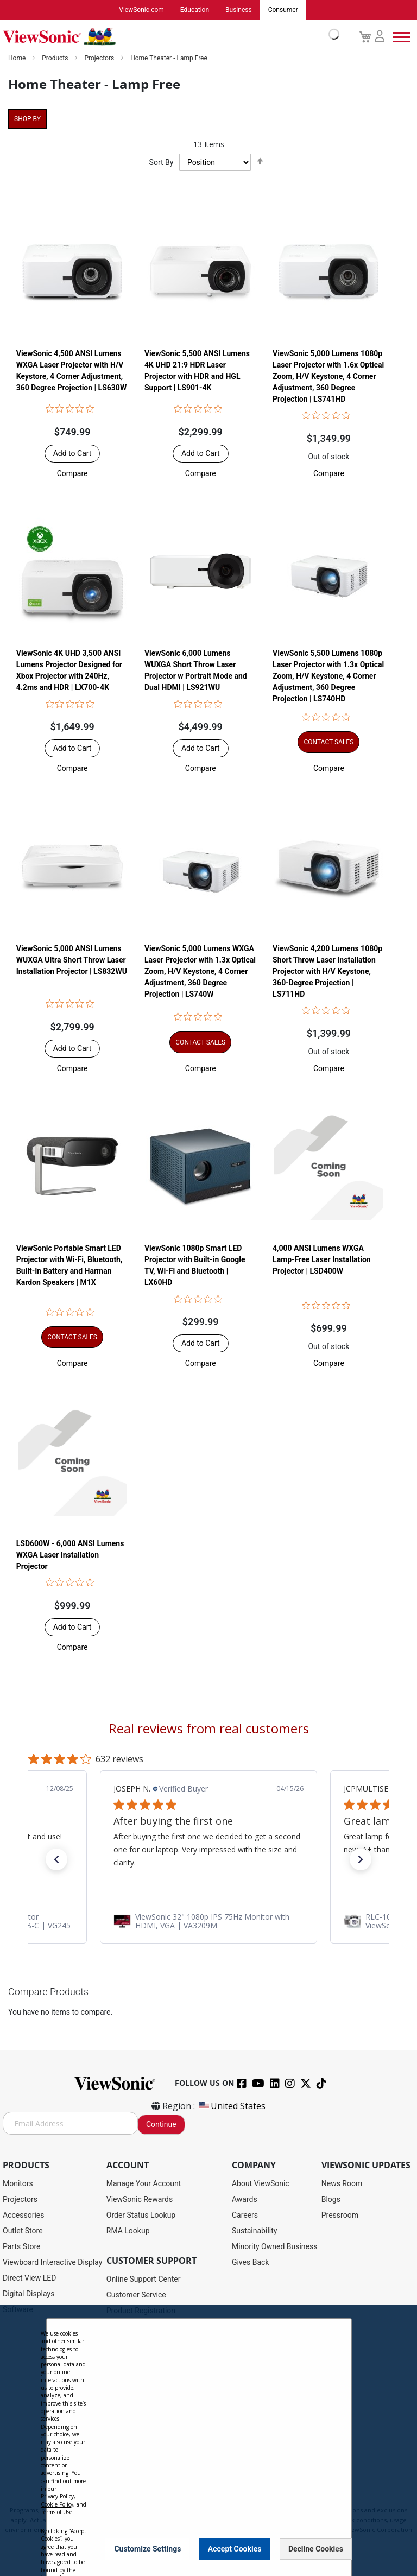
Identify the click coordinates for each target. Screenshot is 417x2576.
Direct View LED (29, 2278)
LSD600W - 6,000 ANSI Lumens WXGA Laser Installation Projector (70, 1555)
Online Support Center (143, 2279)
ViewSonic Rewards (139, 2199)
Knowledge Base (134, 2405)
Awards (244, 2199)
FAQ (113, 2389)
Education (194, 10)
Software (18, 2310)
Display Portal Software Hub (153, 2342)
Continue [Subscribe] (161, 2125)
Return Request (132, 2452)
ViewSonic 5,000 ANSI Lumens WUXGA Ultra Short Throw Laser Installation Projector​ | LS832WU (71, 960)
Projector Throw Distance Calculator (167, 2437)
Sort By (161, 163)
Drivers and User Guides (146, 2326)
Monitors (18, 2184)
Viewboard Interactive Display (52, 2262)
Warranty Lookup (134, 2358)
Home (17, 58)
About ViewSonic (260, 2184)
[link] (208, 1921)
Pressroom (339, 2215)
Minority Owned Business (275, 2247)
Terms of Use (208, 2500)
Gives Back (250, 2262)
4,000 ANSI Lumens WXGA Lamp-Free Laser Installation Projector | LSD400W (322, 1260)
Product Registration (140, 2311)
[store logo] (168, 37)
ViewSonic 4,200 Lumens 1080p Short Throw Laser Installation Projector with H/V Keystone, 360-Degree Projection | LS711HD (327, 971)
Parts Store (22, 2247)
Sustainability (254, 2231)
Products (56, 58)
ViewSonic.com (141, 10)
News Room (342, 2184)
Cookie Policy (253, 2500)
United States (231, 2106)
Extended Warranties (141, 2374)
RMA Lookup (128, 2231)
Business (238, 10)
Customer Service (136, 2295)
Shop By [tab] (27, 119)
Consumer (283, 10)
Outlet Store (23, 2231)
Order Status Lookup (140, 2215)
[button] (72, 473)
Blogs (330, 2199)
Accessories (23, 2215)
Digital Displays (28, 2294)
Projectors (100, 58)
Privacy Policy (164, 2500)
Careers (245, 2215)
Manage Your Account (143, 2184)
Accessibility (127, 2421)
